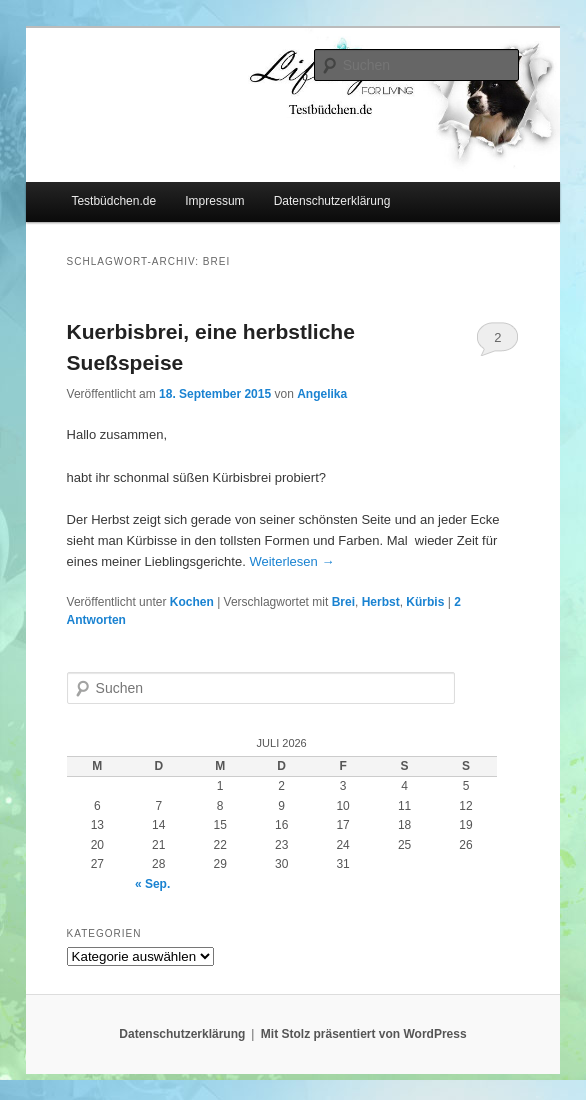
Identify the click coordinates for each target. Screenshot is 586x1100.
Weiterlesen (291, 561)
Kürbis (425, 602)
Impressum (214, 201)
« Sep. (152, 884)
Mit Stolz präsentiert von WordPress (364, 1034)
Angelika (322, 394)
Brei (343, 602)
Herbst (381, 602)
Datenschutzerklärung (332, 201)
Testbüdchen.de (113, 201)
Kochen (192, 602)
